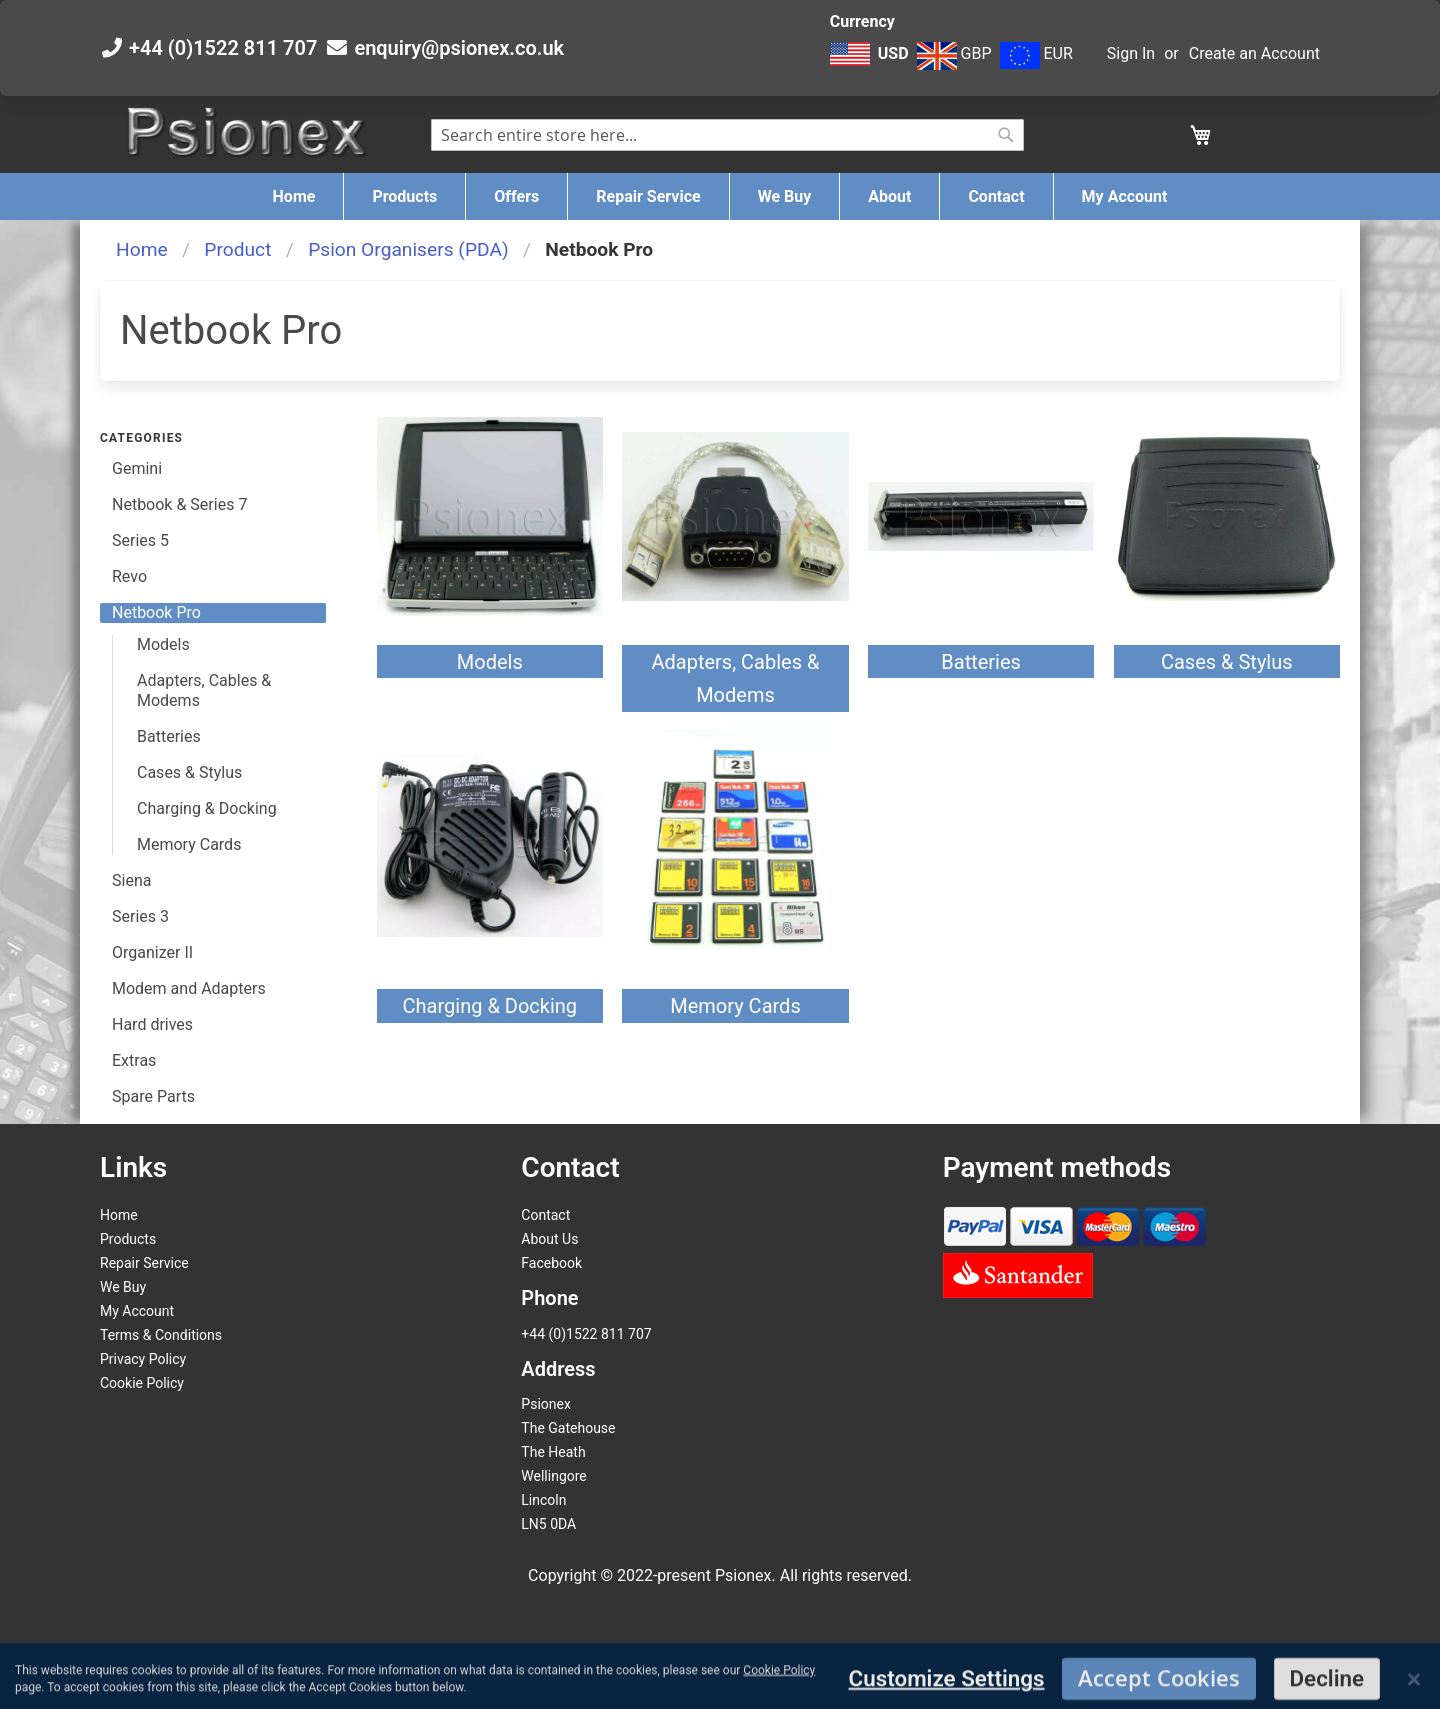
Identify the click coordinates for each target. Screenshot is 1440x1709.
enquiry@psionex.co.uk (459, 48)
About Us (549, 1239)
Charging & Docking (490, 1006)
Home (142, 249)
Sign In (1131, 53)
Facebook (551, 1263)
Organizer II (152, 952)
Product (237, 249)
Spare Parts (153, 1096)
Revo (129, 576)
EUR (1036, 53)
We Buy (123, 1287)
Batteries (981, 662)
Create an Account (1254, 53)
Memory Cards (735, 1006)
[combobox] (727, 135)
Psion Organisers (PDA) (408, 249)
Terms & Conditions (161, 1335)
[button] (871, 64)
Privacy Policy (143, 1359)
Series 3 (140, 916)
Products (128, 1239)
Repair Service (144, 1263)
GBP (954, 53)
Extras (134, 1060)
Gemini (137, 468)
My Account (137, 1311)
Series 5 (140, 540)
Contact (545, 1215)
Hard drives (152, 1024)
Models (490, 662)
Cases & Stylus (1227, 662)
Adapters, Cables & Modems (204, 690)
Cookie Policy (142, 1383)
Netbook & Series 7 (179, 504)
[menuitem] (294, 196)
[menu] (720, 196)
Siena (131, 880)
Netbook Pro (156, 612)
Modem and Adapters (189, 988)
